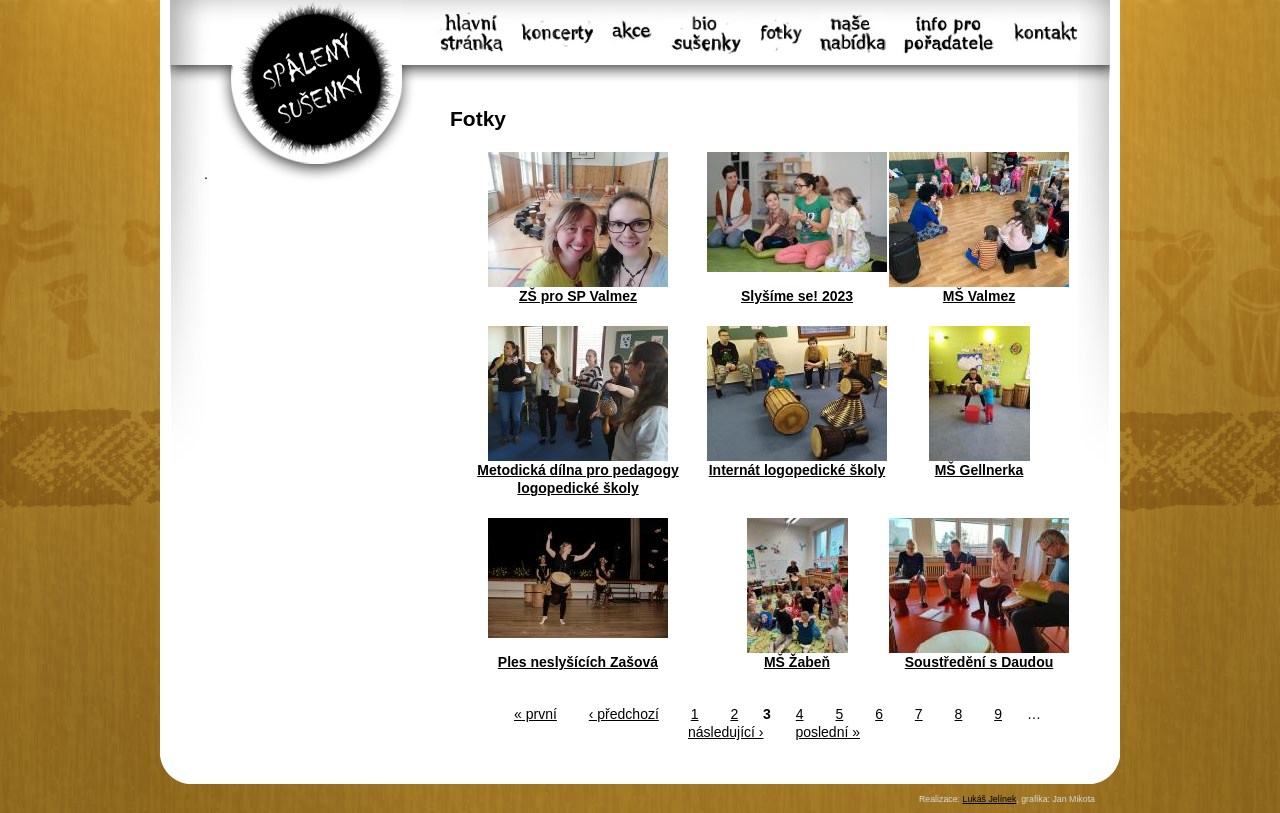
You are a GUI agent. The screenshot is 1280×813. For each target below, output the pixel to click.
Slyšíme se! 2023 (797, 296)
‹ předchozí (624, 714)
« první (535, 714)
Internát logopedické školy (797, 470)
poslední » (827, 732)
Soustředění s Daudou (979, 662)
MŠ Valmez (979, 296)
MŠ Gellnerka (979, 470)
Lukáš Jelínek (989, 799)
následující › (725, 732)
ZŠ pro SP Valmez (578, 296)
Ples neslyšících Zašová (578, 662)
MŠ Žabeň (797, 662)
